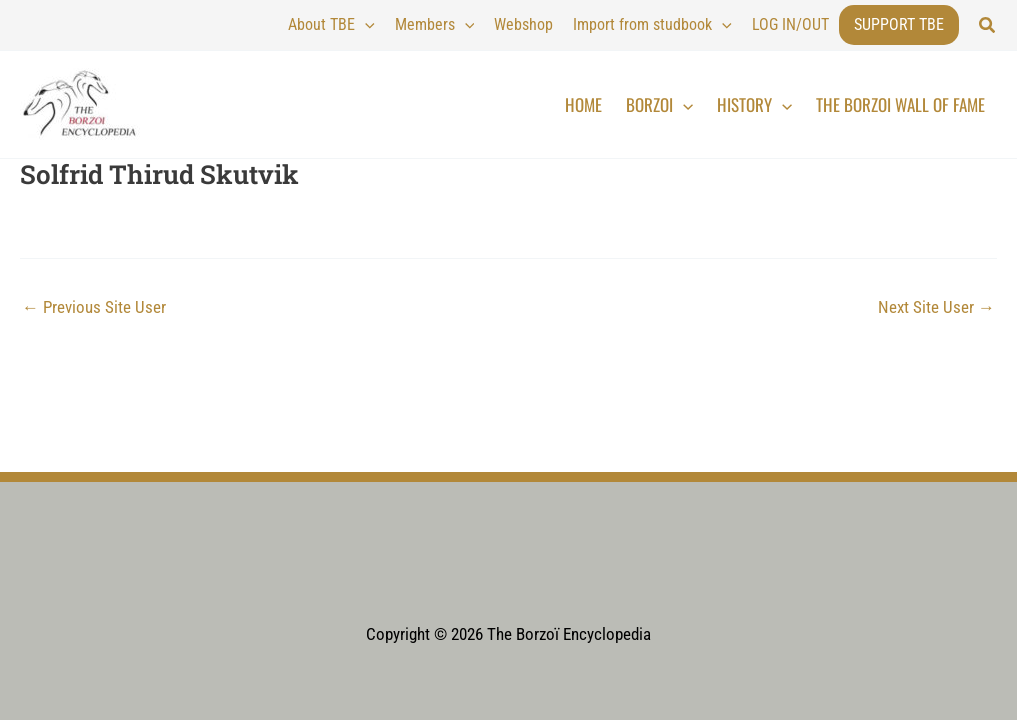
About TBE (331, 25)
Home (583, 104)
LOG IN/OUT (790, 24)
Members (435, 25)
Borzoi (659, 105)
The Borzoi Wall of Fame (900, 104)
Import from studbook (652, 25)
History (754, 105)
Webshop (523, 24)
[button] (988, 25)
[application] (365, 25)
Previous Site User (94, 307)
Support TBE (899, 24)
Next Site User (936, 307)
